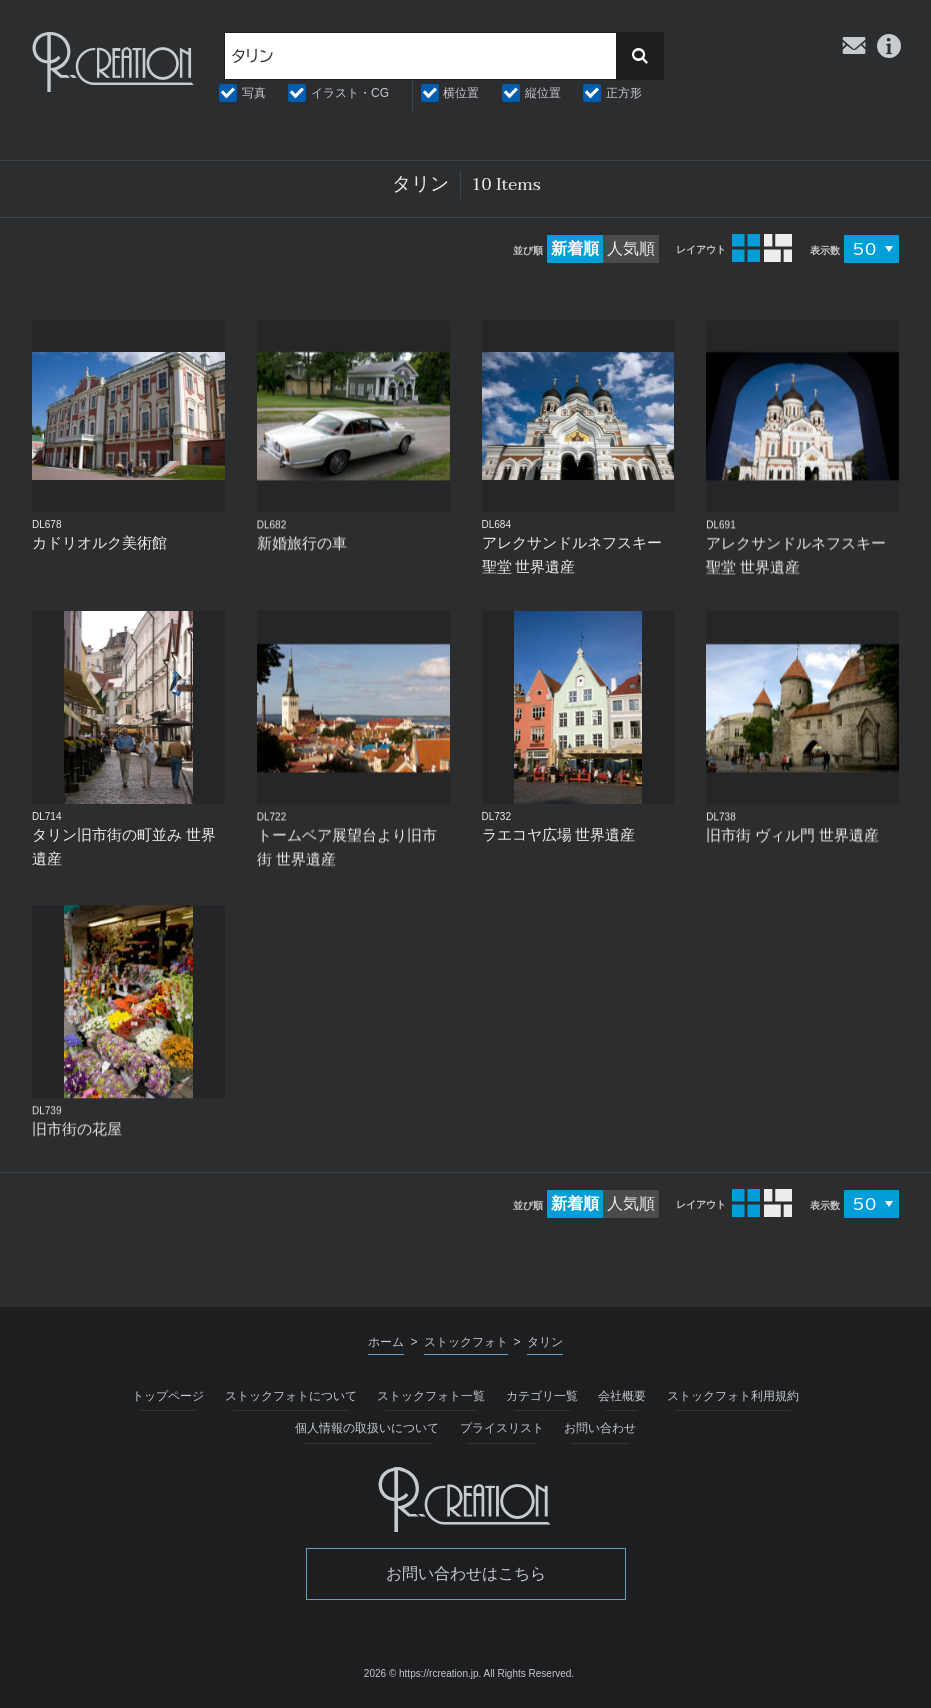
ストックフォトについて (291, 1396)
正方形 (624, 93)
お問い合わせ (600, 1428)
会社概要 (622, 1396)
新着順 (575, 248)
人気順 (631, 248)
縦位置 (543, 93)
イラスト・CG (350, 93)
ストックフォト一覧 (431, 1396)
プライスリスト (502, 1428)
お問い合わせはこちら (466, 1573)
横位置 (461, 93)
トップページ (168, 1396)
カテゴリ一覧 (542, 1396)
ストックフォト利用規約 (733, 1396)
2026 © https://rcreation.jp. (422, 1673)
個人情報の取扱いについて (367, 1428)
